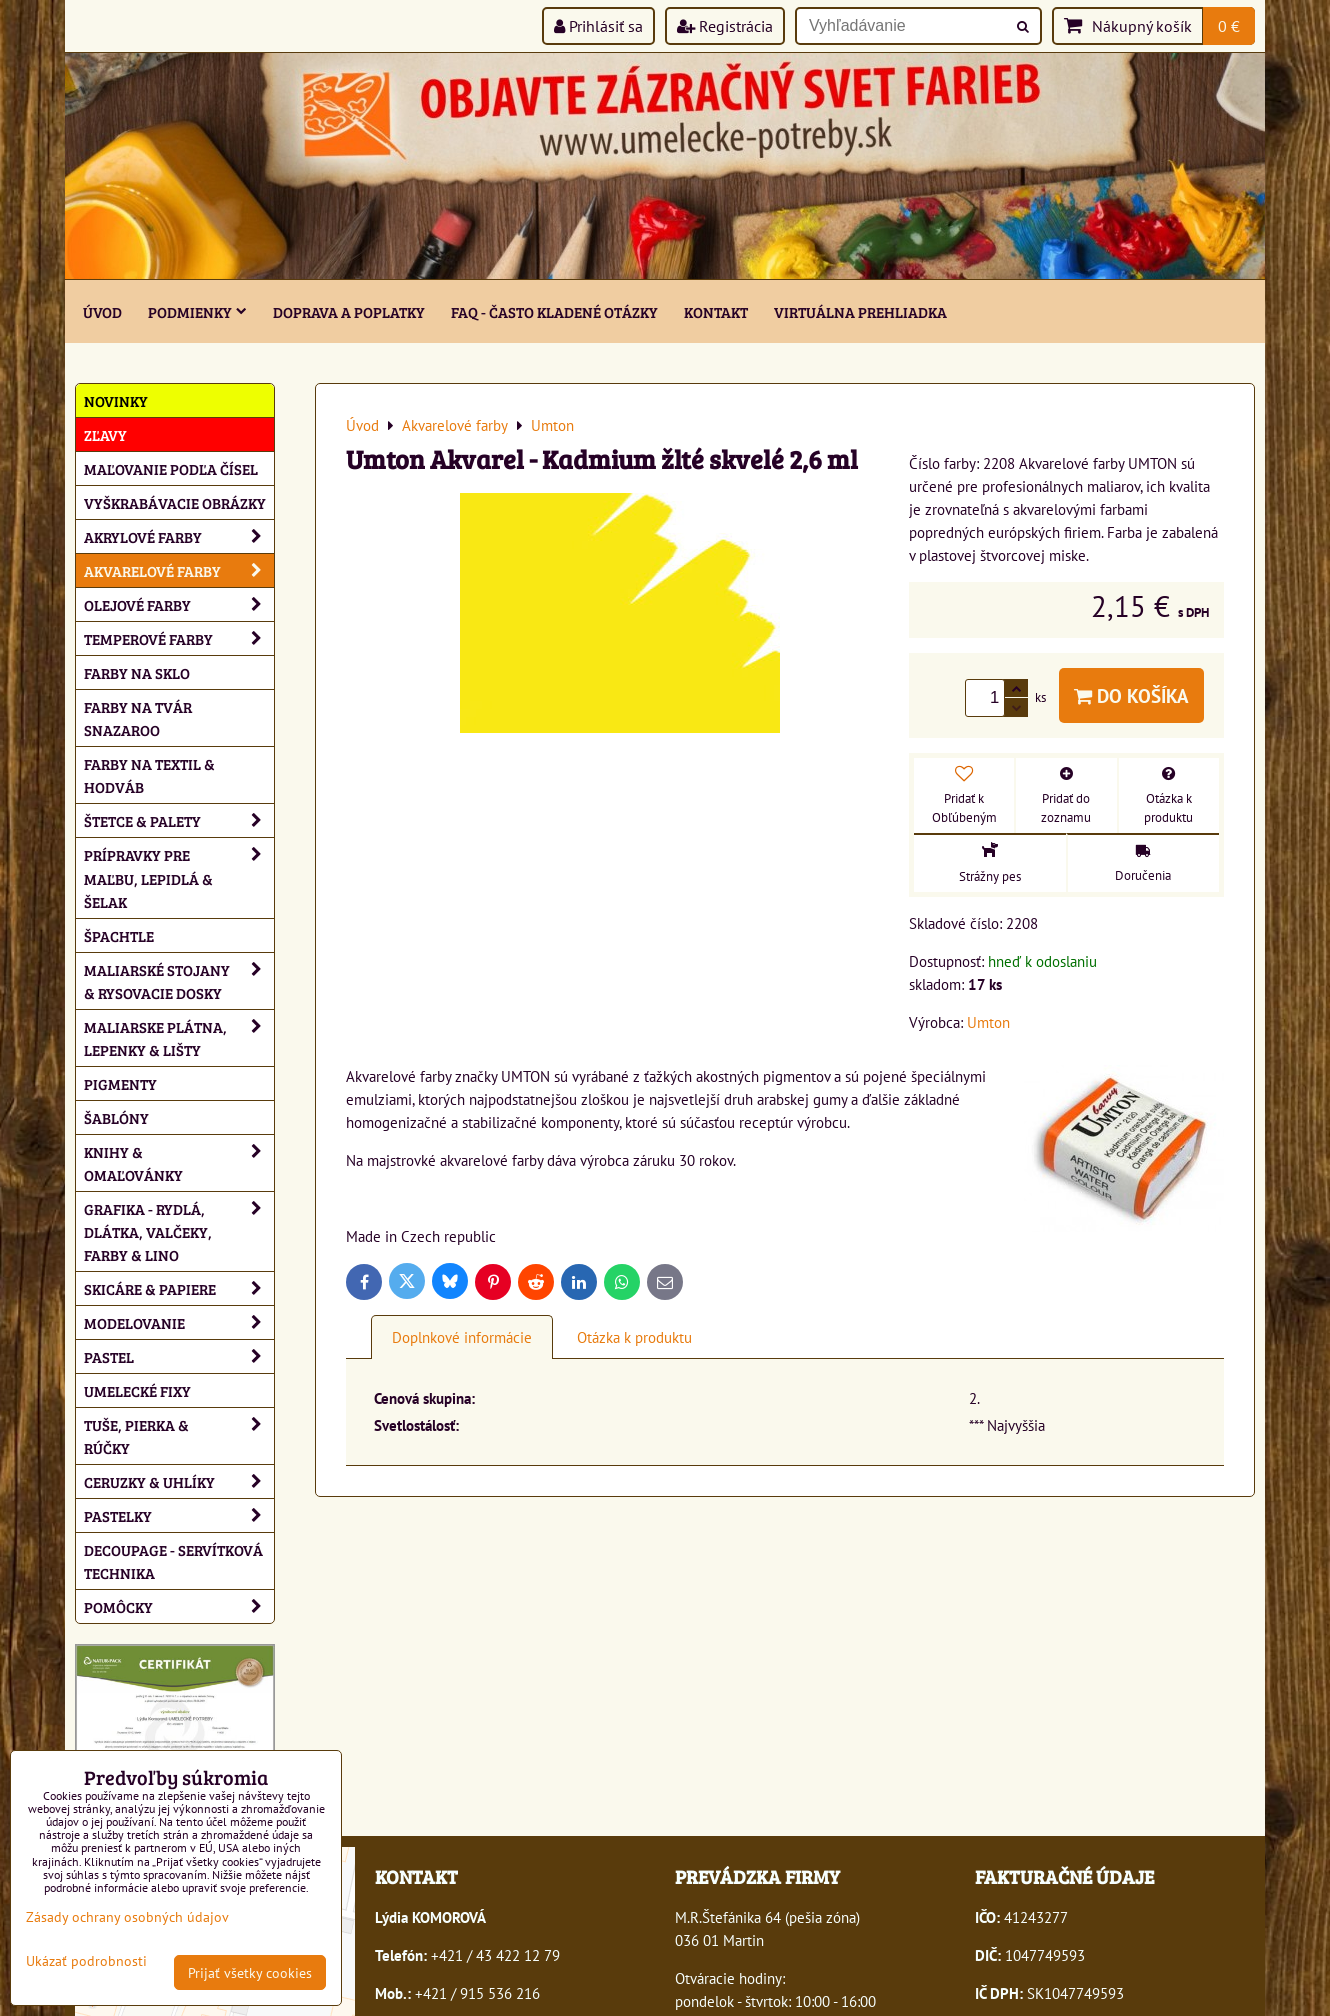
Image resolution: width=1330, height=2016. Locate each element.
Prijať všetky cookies (250, 1972)
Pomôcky (179, 1606)
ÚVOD (102, 311)
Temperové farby (179, 638)
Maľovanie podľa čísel (171, 468)
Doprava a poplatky (349, 311)
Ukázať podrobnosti (86, 1961)
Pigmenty (120, 1083)
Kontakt (716, 311)
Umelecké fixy (137, 1390)
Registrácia (725, 26)
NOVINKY (116, 400)
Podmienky (197, 311)
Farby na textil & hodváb (149, 775)
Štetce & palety (179, 820)
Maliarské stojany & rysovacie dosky (179, 981)
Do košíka (1131, 695)
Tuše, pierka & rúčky (179, 1436)
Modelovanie (179, 1322)
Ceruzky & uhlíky (179, 1481)
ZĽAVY (105, 434)
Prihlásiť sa (598, 26)
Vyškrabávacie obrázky (175, 502)
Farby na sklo (137, 672)
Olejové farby (179, 604)
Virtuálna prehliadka (860, 311)
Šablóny (116, 1117)
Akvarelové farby (179, 570)
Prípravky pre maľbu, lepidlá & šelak (179, 877)
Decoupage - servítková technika (173, 1561)
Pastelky (179, 1515)
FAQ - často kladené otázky (554, 311)
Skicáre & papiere (179, 1288)
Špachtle (119, 935)
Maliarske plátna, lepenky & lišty (179, 1038)
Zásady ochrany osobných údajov (127, 1916)
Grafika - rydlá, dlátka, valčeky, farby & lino (179, 1231)
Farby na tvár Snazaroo (138, 718)
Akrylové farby (179, 536)
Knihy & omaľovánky (179, 1163)
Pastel (179, 1356)
